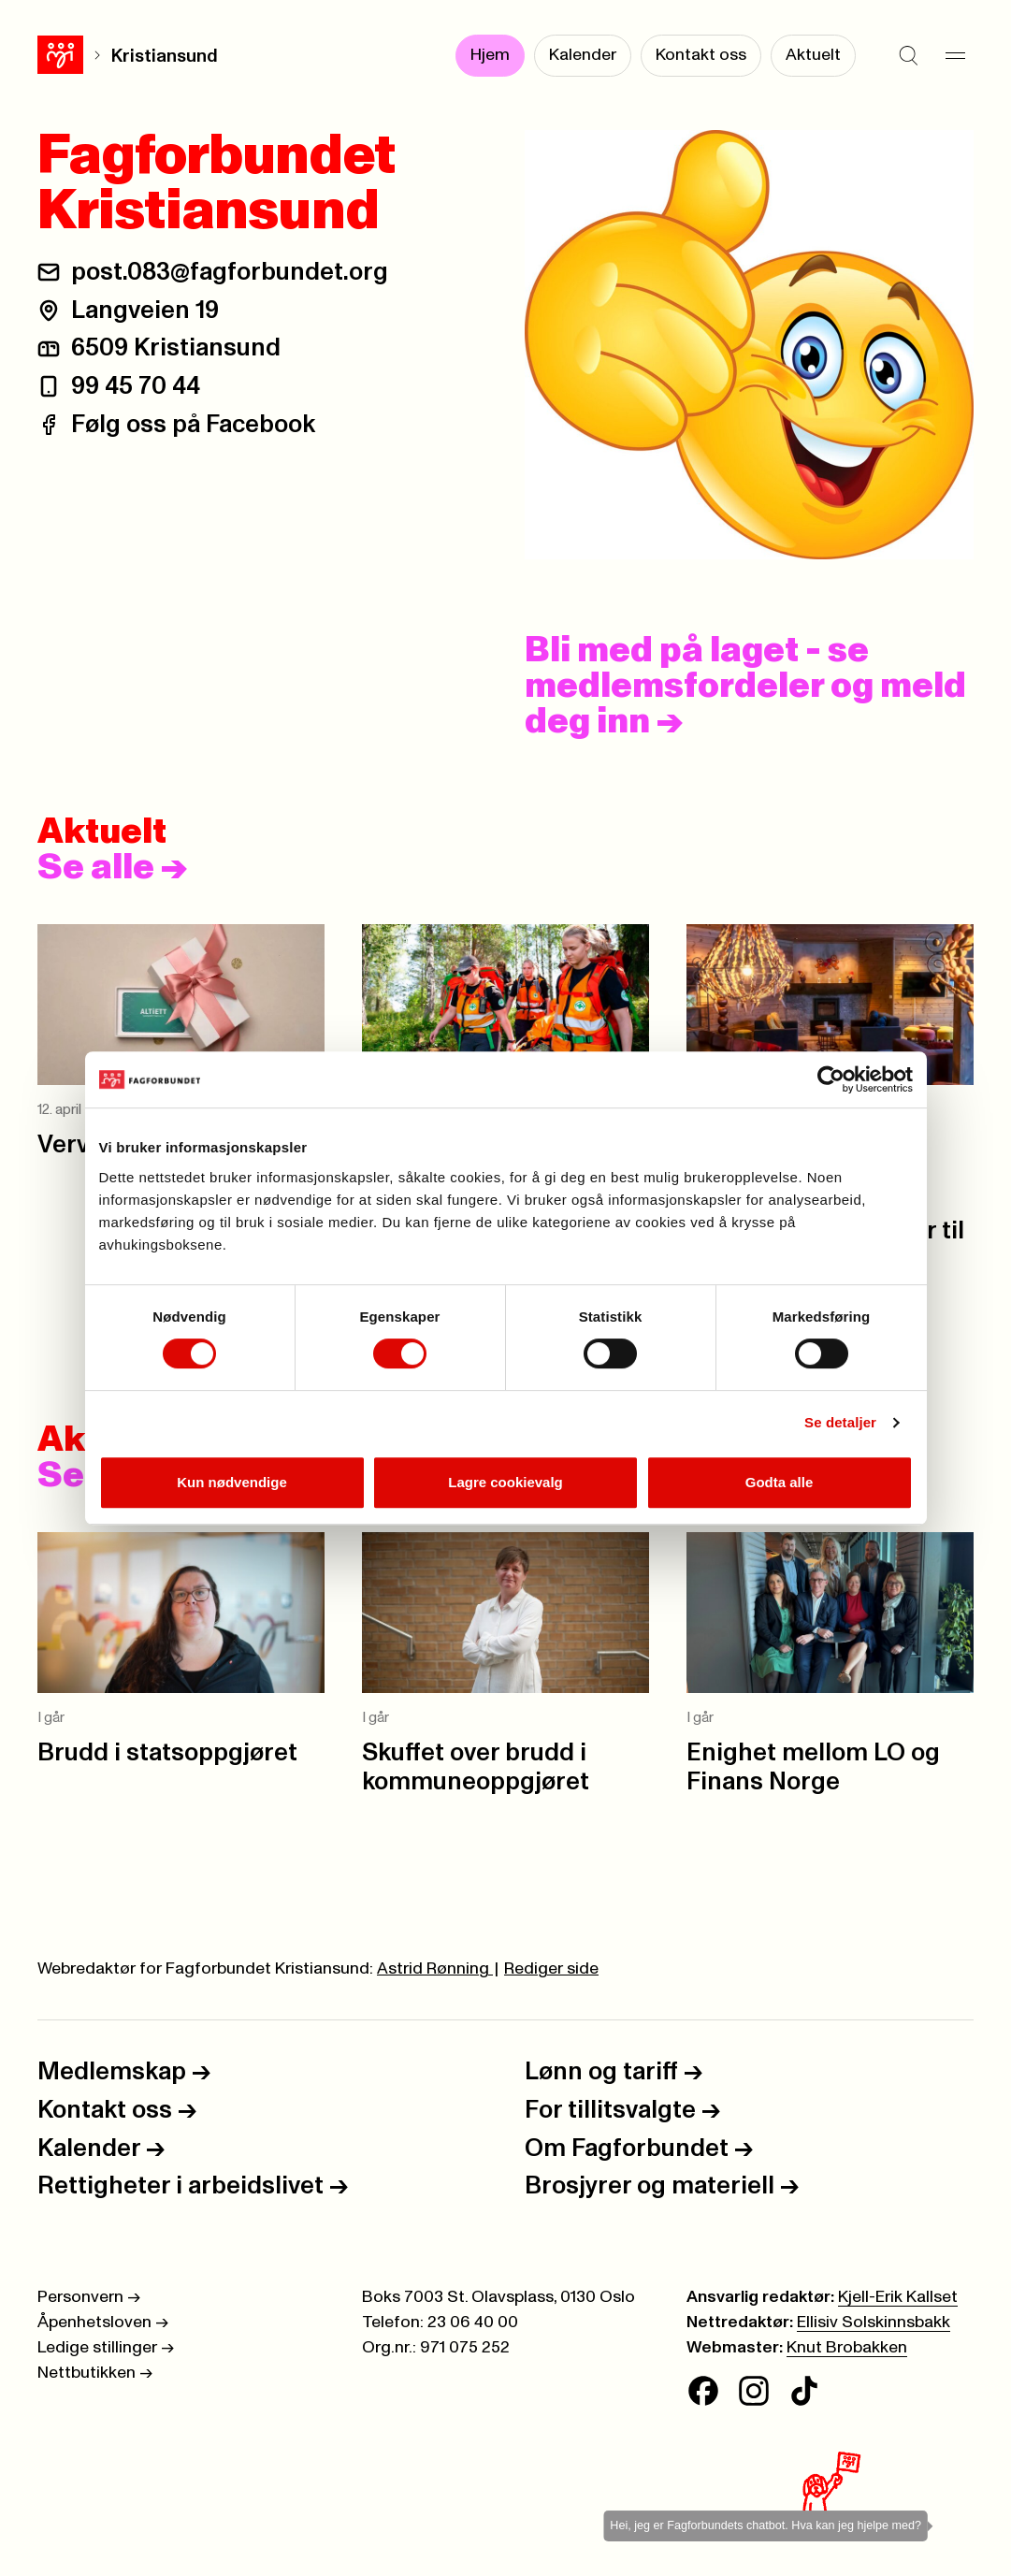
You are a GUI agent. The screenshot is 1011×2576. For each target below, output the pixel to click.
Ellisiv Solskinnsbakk (873, 2322)
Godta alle (779, 1482)
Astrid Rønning (435, 1969)
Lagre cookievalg (505, 1482)
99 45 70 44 (135, 386)
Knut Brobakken (847, 2347)
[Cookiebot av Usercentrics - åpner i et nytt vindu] (831, 1079)
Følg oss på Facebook (193, 424)
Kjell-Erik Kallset (898, 2297)
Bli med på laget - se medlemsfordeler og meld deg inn (745, 686)
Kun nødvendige (232, 1482)
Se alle (112, 868)
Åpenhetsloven (102, 2322)
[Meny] (955, 56)
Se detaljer (840, 1422)
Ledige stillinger (105, 2347)
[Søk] (908, 56)
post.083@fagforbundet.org (229, 272)
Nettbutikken (94, 2373)
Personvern (88, 2297)
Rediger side (551, 1969)
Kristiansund (164, 56)
